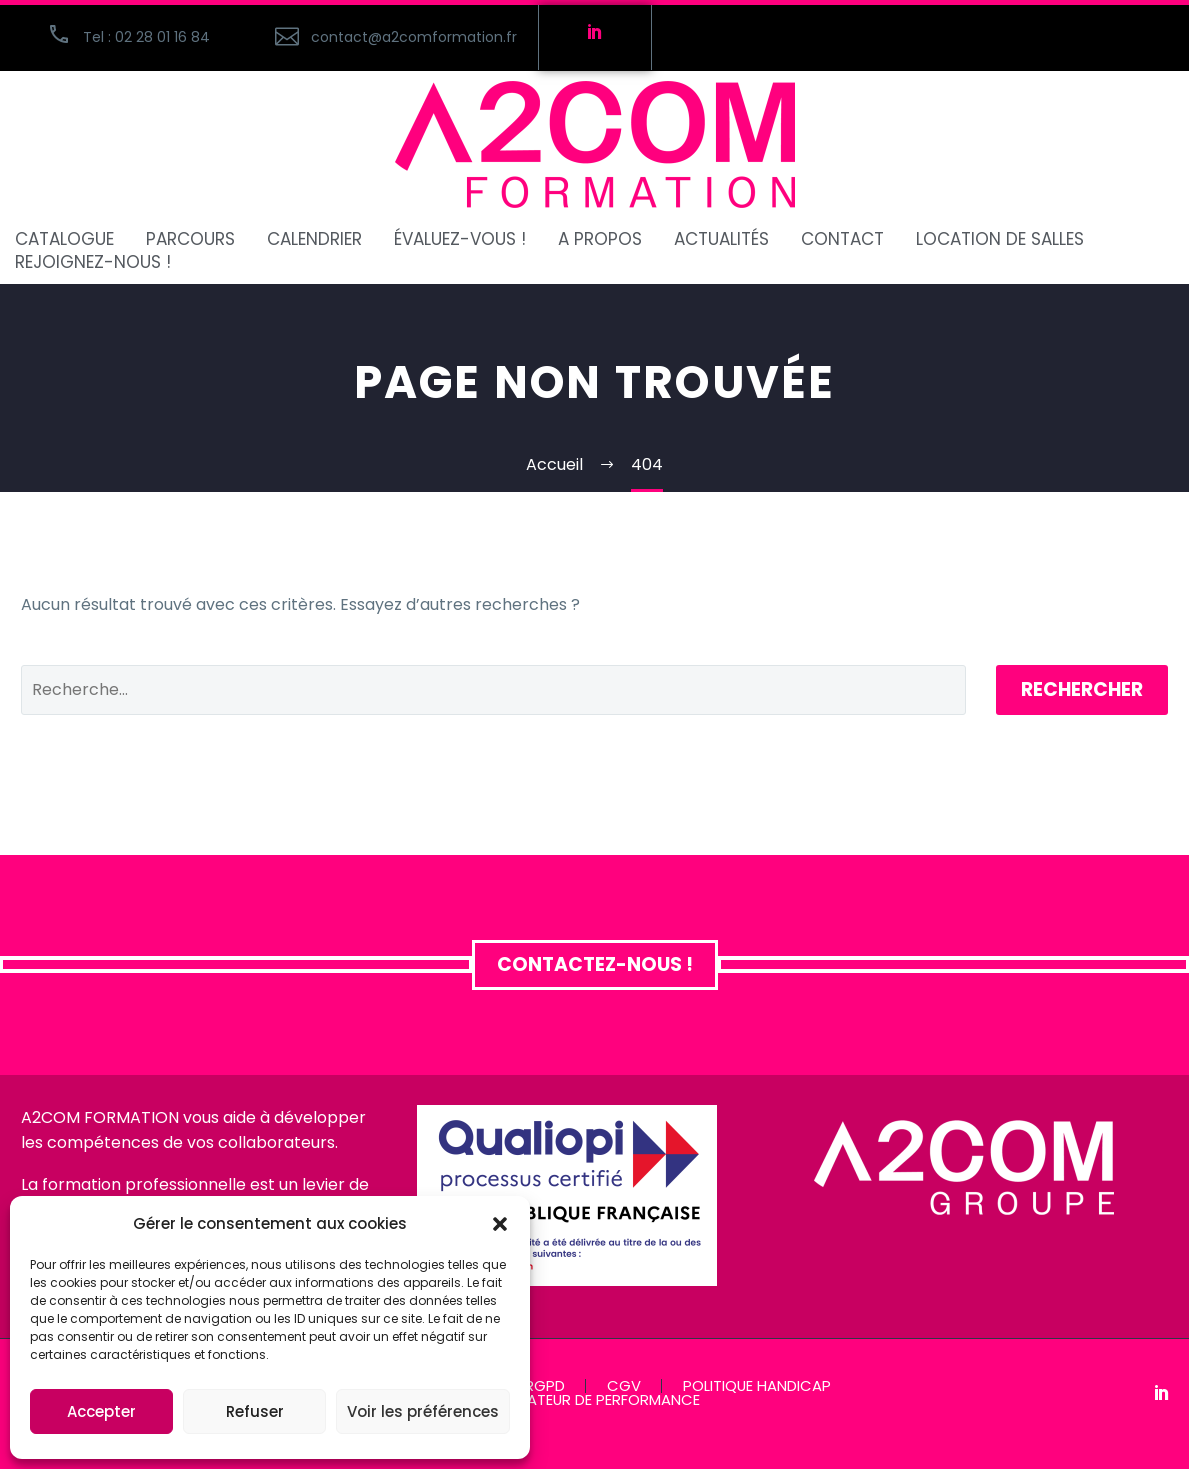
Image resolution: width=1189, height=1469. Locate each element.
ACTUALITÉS (721, 239)
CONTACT (842, 239)
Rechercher (1082, 689)
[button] (500, 1224)
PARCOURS (190, 239)
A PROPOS (600, 239)
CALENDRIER (314, 239)
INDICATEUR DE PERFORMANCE (594, 1400)
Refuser (255, 1411)
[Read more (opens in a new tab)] (395, 37)
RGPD (545, 1386)
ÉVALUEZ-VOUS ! (460, 239)
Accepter (101, 1411)
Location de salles (1000, 239)
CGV (624, 1386)
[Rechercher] (493, 690)
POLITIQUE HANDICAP (757, 1386)
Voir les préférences (423, 1411)
